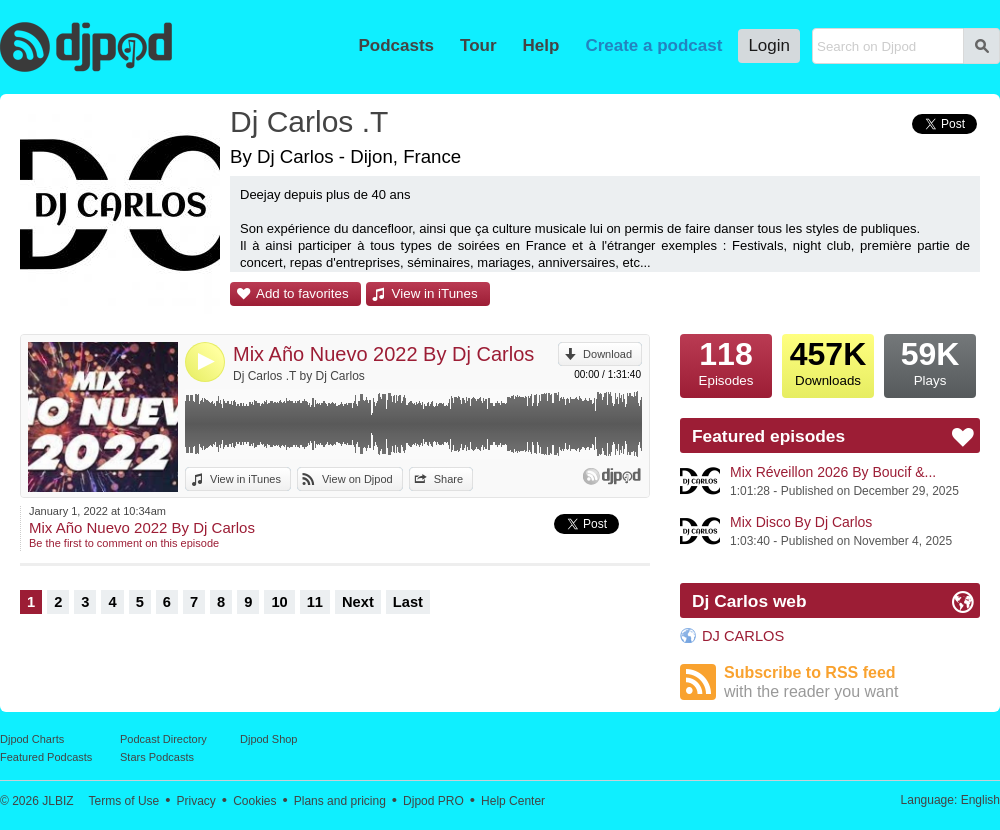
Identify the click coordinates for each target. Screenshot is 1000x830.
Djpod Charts (32, 739)
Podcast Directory (163, 739)
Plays (930, 361)
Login (769, 45)
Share (448, 479)
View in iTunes (435, 293)
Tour (478, 45)
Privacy (196, 801)
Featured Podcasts (46, 757)
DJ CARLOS (743, 636)
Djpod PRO (433, 801)
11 (315, 602)
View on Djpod (357, 479)
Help (541, 45)
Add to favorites (302, 293)
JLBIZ (57, 801)
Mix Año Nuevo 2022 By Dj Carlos (383, 354)
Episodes (726, 361)
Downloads (828, 361)
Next (358, 602)
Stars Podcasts (157, 757)
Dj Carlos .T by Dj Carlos (299, 376)
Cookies (254, 801)
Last (408, 602)
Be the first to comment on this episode (124, 543)
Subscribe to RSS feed (852, 682)
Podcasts (396, 45)
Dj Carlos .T (309, 121)
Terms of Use (124, 801)
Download (607, 354)
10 (279, 602)
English (980, 800)
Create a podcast (653, 45)
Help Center (513, 801)
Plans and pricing (340, 801)
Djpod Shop (269, 739)
